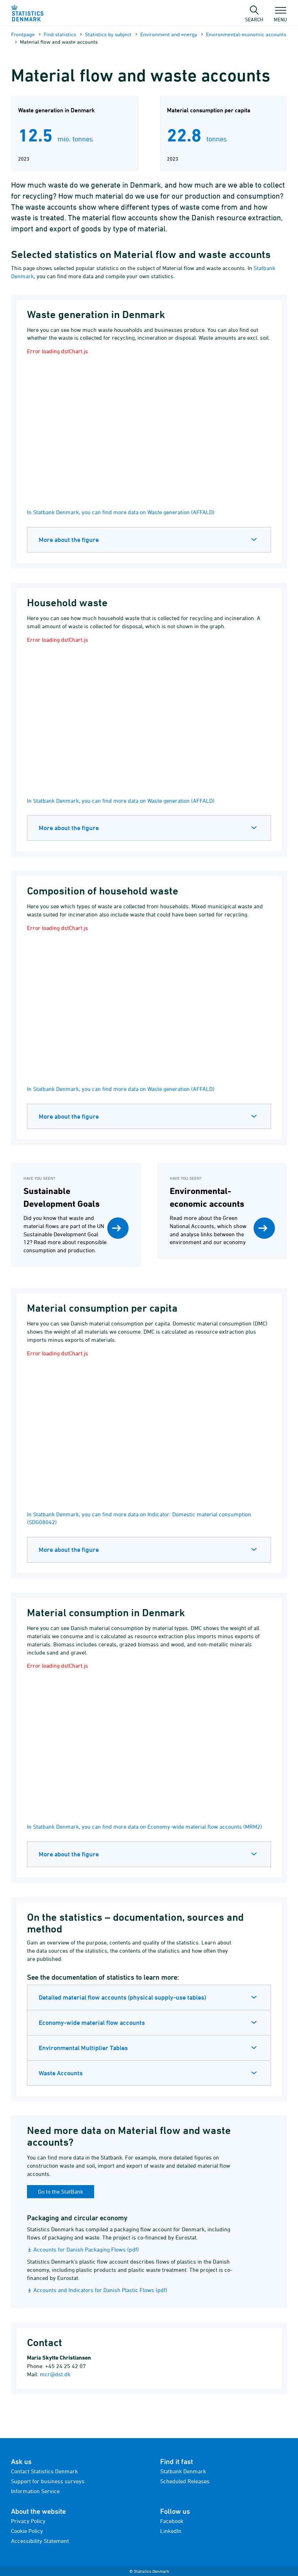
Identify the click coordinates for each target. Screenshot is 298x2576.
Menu (280, 16)
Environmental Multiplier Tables (83, 2047)
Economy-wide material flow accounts (92, 2022)
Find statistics (60, 34)
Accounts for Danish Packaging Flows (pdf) (86, 2249)
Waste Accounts (61, 2073)
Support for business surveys (48, 2481)
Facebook (171, 2521)
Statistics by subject (108, 34)
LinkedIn (170, 2531)
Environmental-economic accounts (246, 34)
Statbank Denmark (183, 2471)
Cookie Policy (27, 2531)
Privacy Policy (28, 2521)
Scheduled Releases (185, 2481)
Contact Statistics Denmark (44, 2471)
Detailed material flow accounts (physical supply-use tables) (122, 1997)
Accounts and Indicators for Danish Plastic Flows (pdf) (100, 2290)
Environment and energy (168, 34)
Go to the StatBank (60, 2191)
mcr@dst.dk (55, 2374)
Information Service (35, 2491)
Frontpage (23, 34)
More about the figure (69, 539)
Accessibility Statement (40, 2541)
